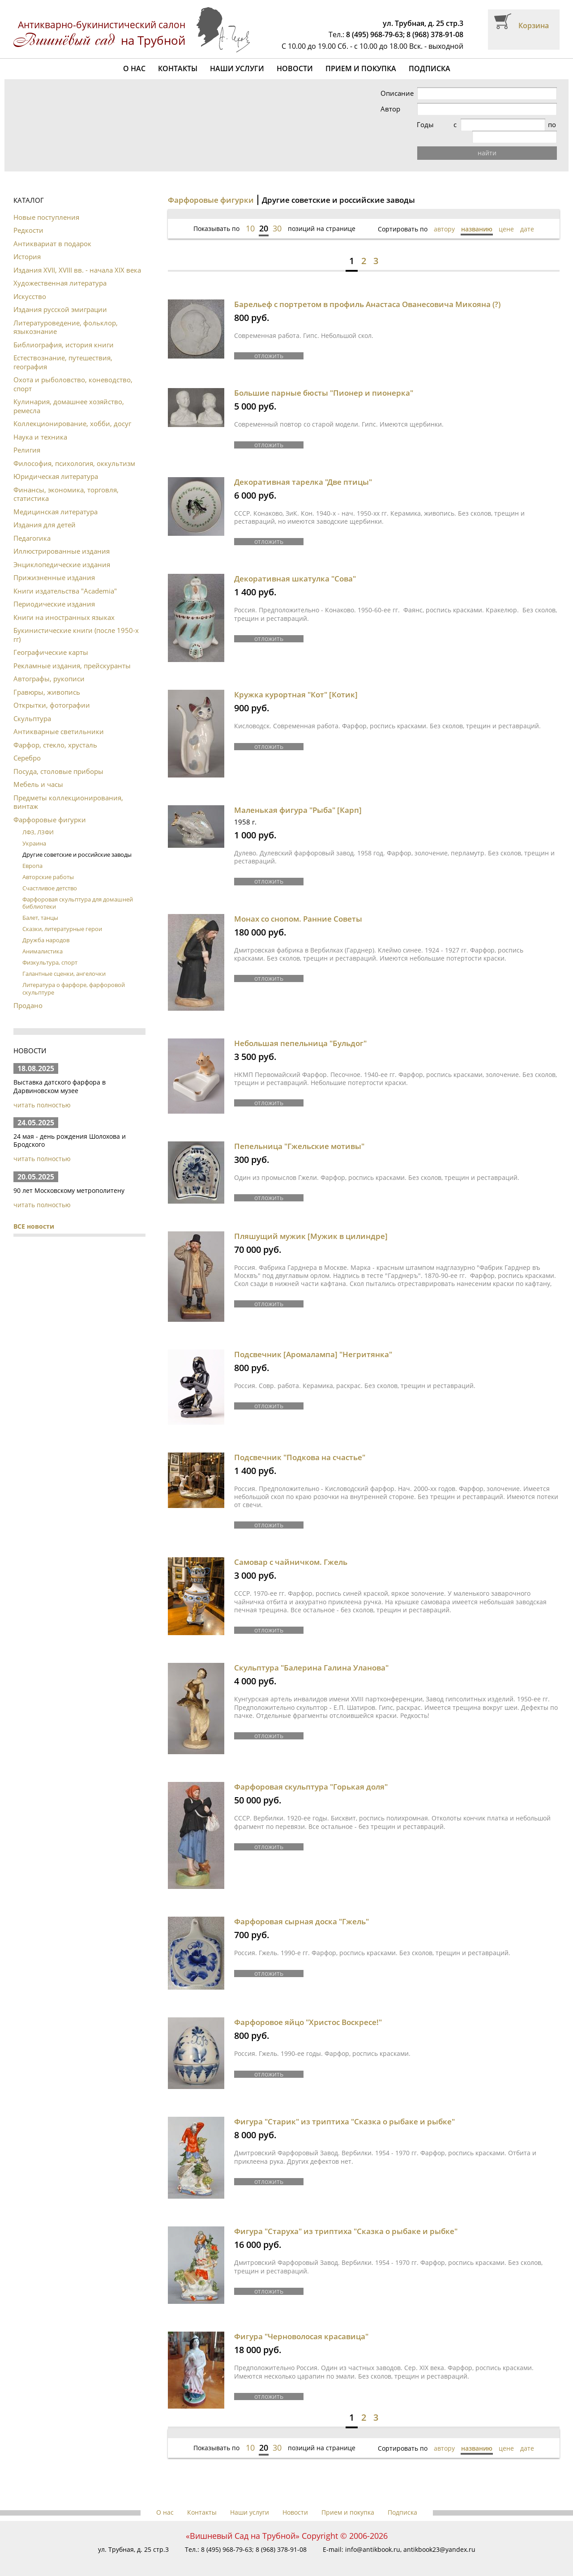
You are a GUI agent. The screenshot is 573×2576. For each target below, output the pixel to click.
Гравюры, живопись (46, 679)
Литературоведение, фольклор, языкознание (65, 315)
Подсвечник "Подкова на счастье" (299, 1445)
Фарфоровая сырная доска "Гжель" (301, 1909)
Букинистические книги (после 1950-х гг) (76, 623)
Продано (28, 993)
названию (476, 217)
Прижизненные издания (54, 565)
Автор (409, 109)
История (27, 244)
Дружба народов (45, 928)
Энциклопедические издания (61, 552)
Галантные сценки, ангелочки (64, 961)
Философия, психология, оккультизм (74, 451)
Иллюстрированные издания (61, 538)
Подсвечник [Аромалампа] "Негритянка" (313, 1342)
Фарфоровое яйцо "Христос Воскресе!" (308, 2010)
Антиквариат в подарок (52, 231)
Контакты (177, 68)
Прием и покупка (360, 68)
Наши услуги (237, 68)
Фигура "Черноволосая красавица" (301, 2324)
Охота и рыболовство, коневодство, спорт (73, 372)
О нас (134, 68)
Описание (415, 93)
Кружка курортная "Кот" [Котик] (296, 682)
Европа (32, 854)
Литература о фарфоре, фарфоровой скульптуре (73, 976)
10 (250, 216)
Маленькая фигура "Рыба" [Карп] (298, 798)
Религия (26, 437)
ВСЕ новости (33, 1214)
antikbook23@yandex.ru (439, 2537)
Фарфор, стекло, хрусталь (55, 732)
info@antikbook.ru (372, 2537)
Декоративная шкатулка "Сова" (295, 566)
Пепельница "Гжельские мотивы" (299, 1134)
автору (444, 217)
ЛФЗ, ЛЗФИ (38, 820)
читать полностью (42, 1093)
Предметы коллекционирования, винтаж (68, 790)
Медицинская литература (55, 499)
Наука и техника (40, 424)
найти (496, 141)
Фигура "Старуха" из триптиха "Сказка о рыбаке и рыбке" (346, 2219)
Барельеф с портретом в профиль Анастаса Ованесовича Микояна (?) (367, 292)
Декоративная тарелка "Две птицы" (303, 470)
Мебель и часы (38, 772)
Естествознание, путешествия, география (62, 350)
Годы (407, 124)
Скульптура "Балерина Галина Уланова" (311, 1655)
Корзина (533, 25)
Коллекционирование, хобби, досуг (72, 411)
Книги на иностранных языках (64, 605)
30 (277, 216)
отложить (268, 343)
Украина (34, 831)
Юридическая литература (55, 464)
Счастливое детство (49, 876)
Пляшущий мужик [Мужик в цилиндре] (311, 1224)
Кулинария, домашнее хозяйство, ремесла (68, 394)
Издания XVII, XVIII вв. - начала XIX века (77, 257)
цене (506, 217)
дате (527, 217)
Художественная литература (60, 270)
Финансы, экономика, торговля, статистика (66, 482)
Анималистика (42, 939)
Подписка (429, 68)
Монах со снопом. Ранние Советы (298, 906)
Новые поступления (46, 205)
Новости (295, 68)
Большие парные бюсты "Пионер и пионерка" (323, 381)
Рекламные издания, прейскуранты (72, 653)
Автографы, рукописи (49, 666)
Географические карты (50, 640)
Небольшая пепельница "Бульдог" (300, 1031)
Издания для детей (44, 512)
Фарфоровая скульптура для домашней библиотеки (77, 891)
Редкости (28, 218)
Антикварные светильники (58, 719)
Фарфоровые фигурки (49, 807)
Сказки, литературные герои (62, 917)
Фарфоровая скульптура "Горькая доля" (311, 1774)
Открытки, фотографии (51, 692)
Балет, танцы (40, 905)
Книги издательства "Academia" (65, 578)
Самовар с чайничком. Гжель (290, 1550)
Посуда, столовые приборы (58, 759)
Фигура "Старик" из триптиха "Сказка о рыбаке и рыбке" (344, 2109)
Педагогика (32, 525)
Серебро (27, 745)
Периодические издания (54, 591)
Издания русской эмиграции (60, 297)
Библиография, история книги (63, 332)
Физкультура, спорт (49, 950)
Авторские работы (48, 865)
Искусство (29, 284)
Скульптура (32, 706)
